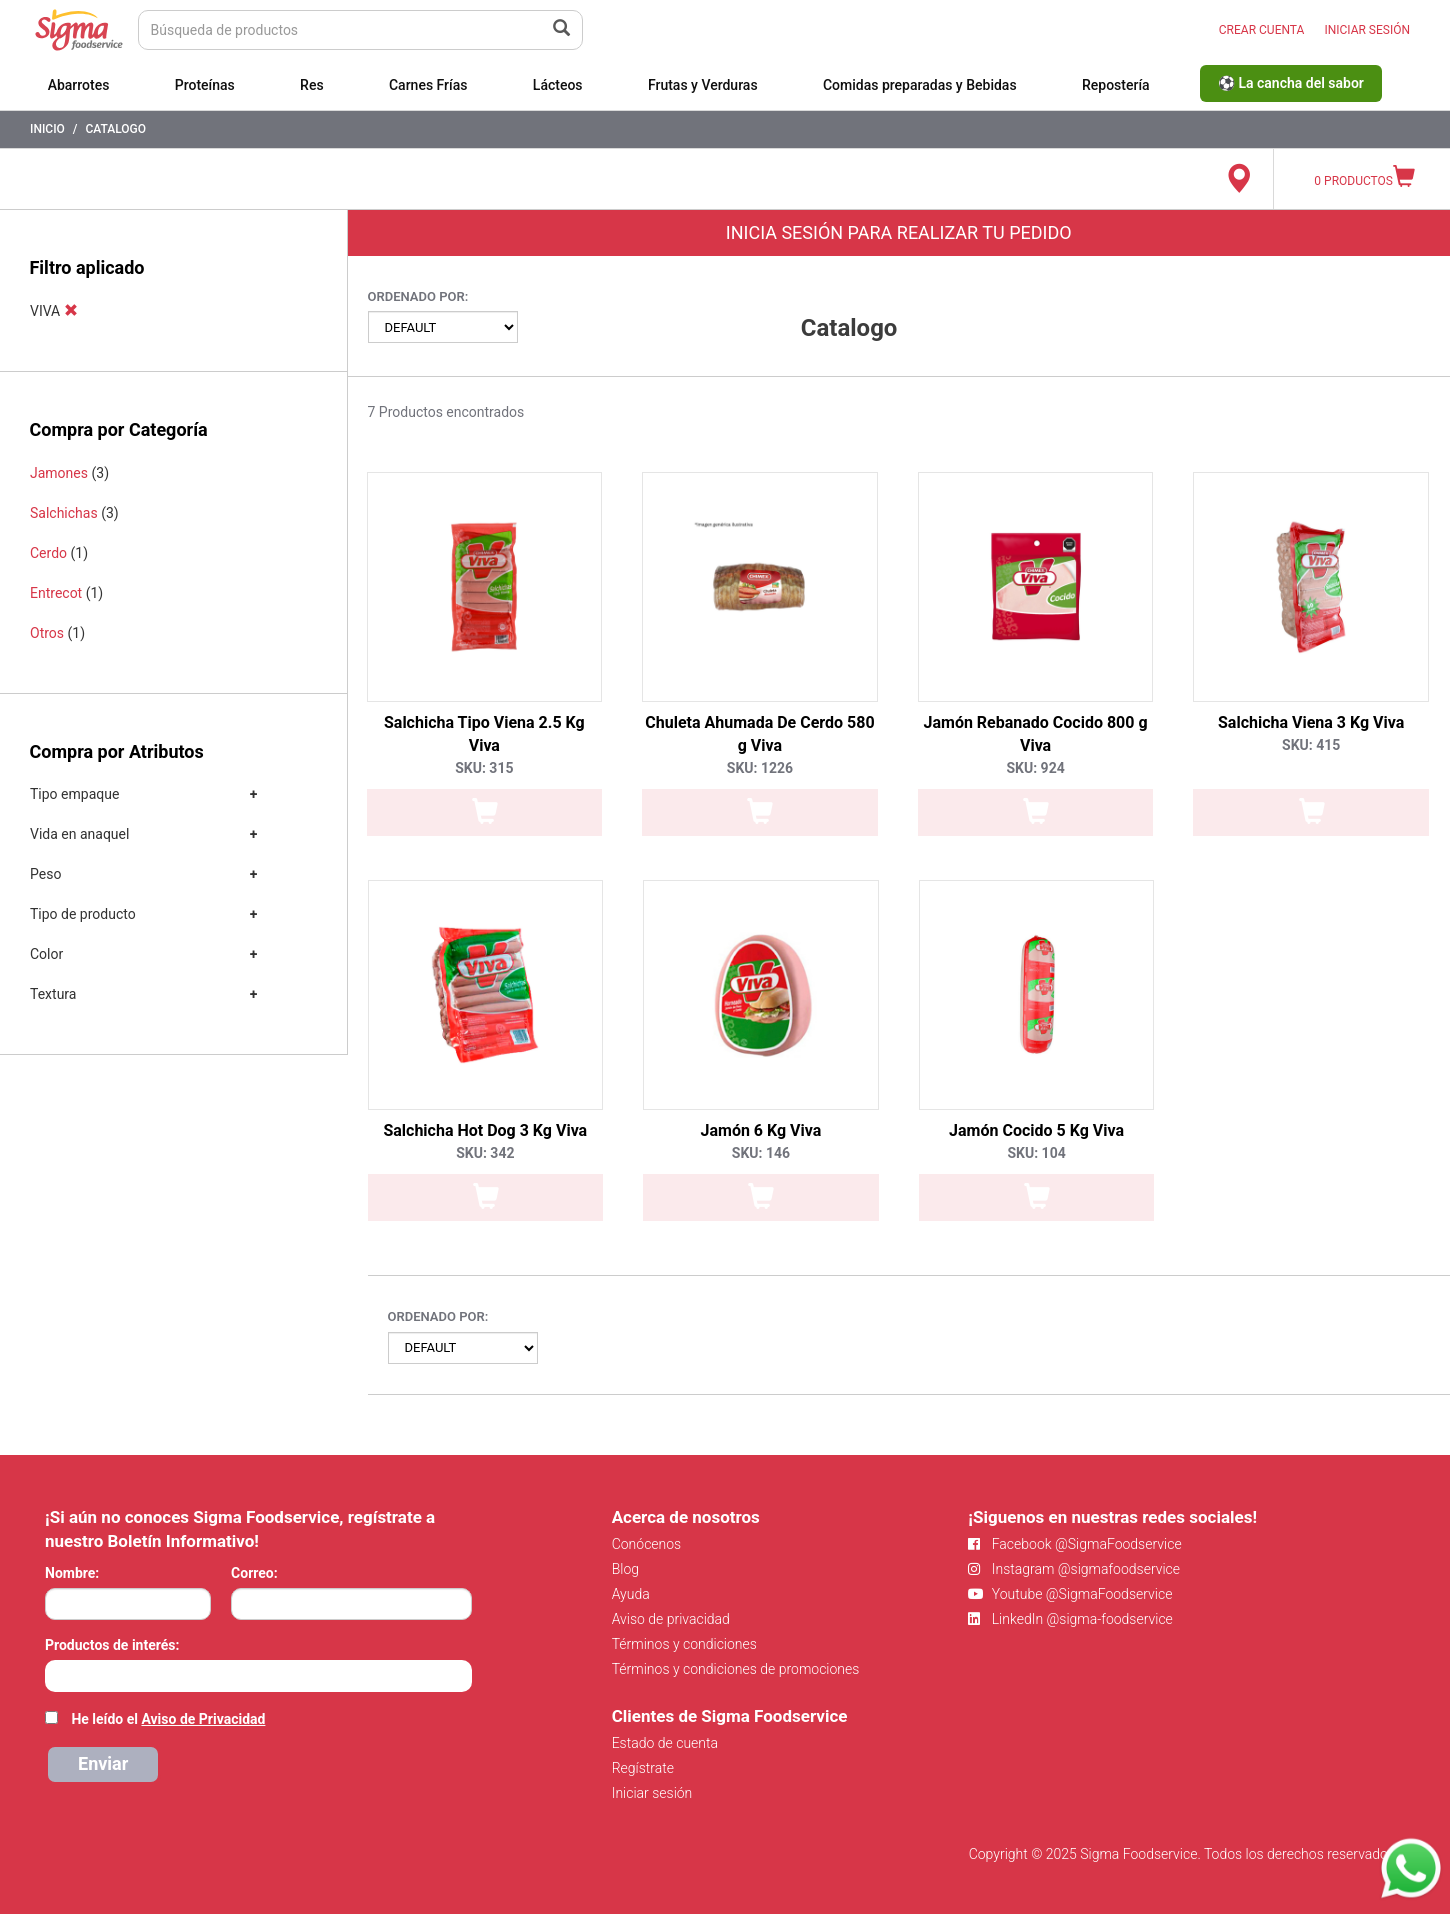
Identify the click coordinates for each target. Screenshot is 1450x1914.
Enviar (103, 1763)
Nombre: (72, 1573)
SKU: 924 (1035, 768)
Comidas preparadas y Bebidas (920, 85)
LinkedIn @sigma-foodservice (1070, 1619)
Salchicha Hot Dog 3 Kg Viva (485, 1130)
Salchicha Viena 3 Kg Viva (1311, 722)
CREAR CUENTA (1262, 30)
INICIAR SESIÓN (1367, 30)
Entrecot (56, 593)
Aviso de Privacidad (203, 1719)
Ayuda (631, 1594)
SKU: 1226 (760, 768)
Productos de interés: (112, 1645)
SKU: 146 (761, 1153)
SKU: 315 (484, 768)
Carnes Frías (428, 85)
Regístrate (643, 1768)
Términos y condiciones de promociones (736, 1669)
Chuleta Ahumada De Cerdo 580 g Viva (759, 734)
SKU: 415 (1311, 745)
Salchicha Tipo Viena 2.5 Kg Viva (484, 734)
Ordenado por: (418, 296)
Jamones (59, 473)
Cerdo (48, 553)
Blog (625, 1569)
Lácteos (558, 85)
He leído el (168, 1719)
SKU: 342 (485, 1153)
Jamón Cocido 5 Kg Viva (1036, 1130)
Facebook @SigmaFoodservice (1074, 1544)
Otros (47, 633)
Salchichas (64, 513)
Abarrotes (79, 85)
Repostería (1116, 85)
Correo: (254, 1573)
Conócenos (647, 1544)
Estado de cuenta (665, 1743)
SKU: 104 (1036, 1153)
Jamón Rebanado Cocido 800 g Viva (1036, 734)
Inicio (47, 129)
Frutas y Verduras (703, 85)
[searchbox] (55, 1674)
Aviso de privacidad (671, 1619)
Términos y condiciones (684, 1644)
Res (312, 85)
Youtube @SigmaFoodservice (1070, 1594)
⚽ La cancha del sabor (1291, 83)
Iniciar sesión (652, 1793)
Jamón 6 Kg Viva (761, 1130)
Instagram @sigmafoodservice (1074, 1569)
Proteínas (205, 85)
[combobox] (258, 1676)
